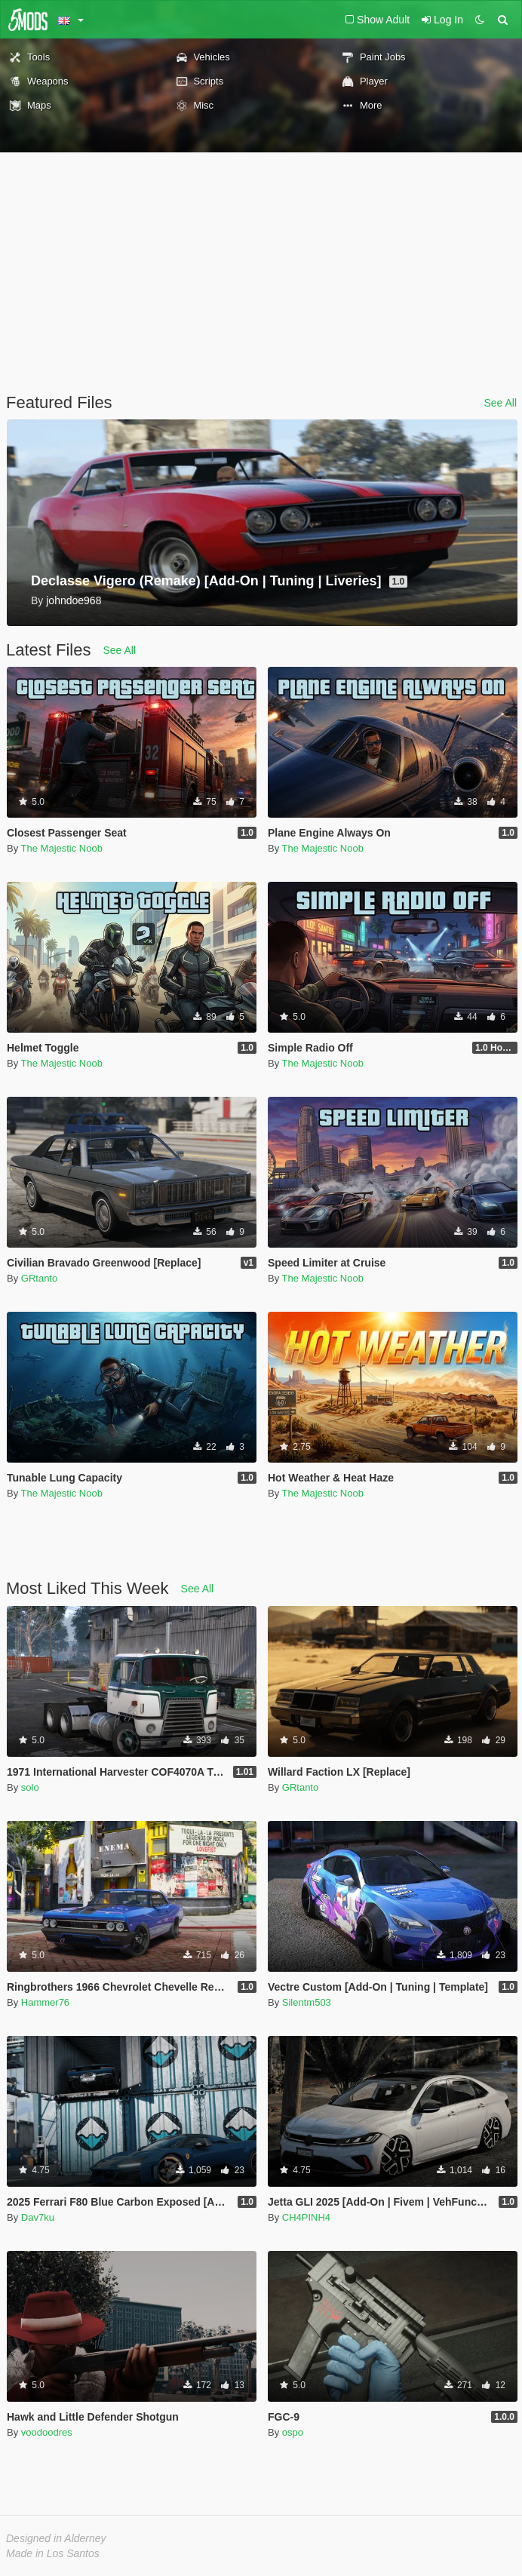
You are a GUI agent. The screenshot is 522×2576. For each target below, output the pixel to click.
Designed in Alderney (56, 2538)
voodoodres (46, 2432)
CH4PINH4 (306, 2217)
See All (500, 403)
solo (30, 1787)
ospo (292, 2432)
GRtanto (39, 1278)
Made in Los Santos (53, 2553)
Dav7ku (37, 2217)
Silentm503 (306, 2002)
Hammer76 (45, 2002)
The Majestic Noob (62, 848)
